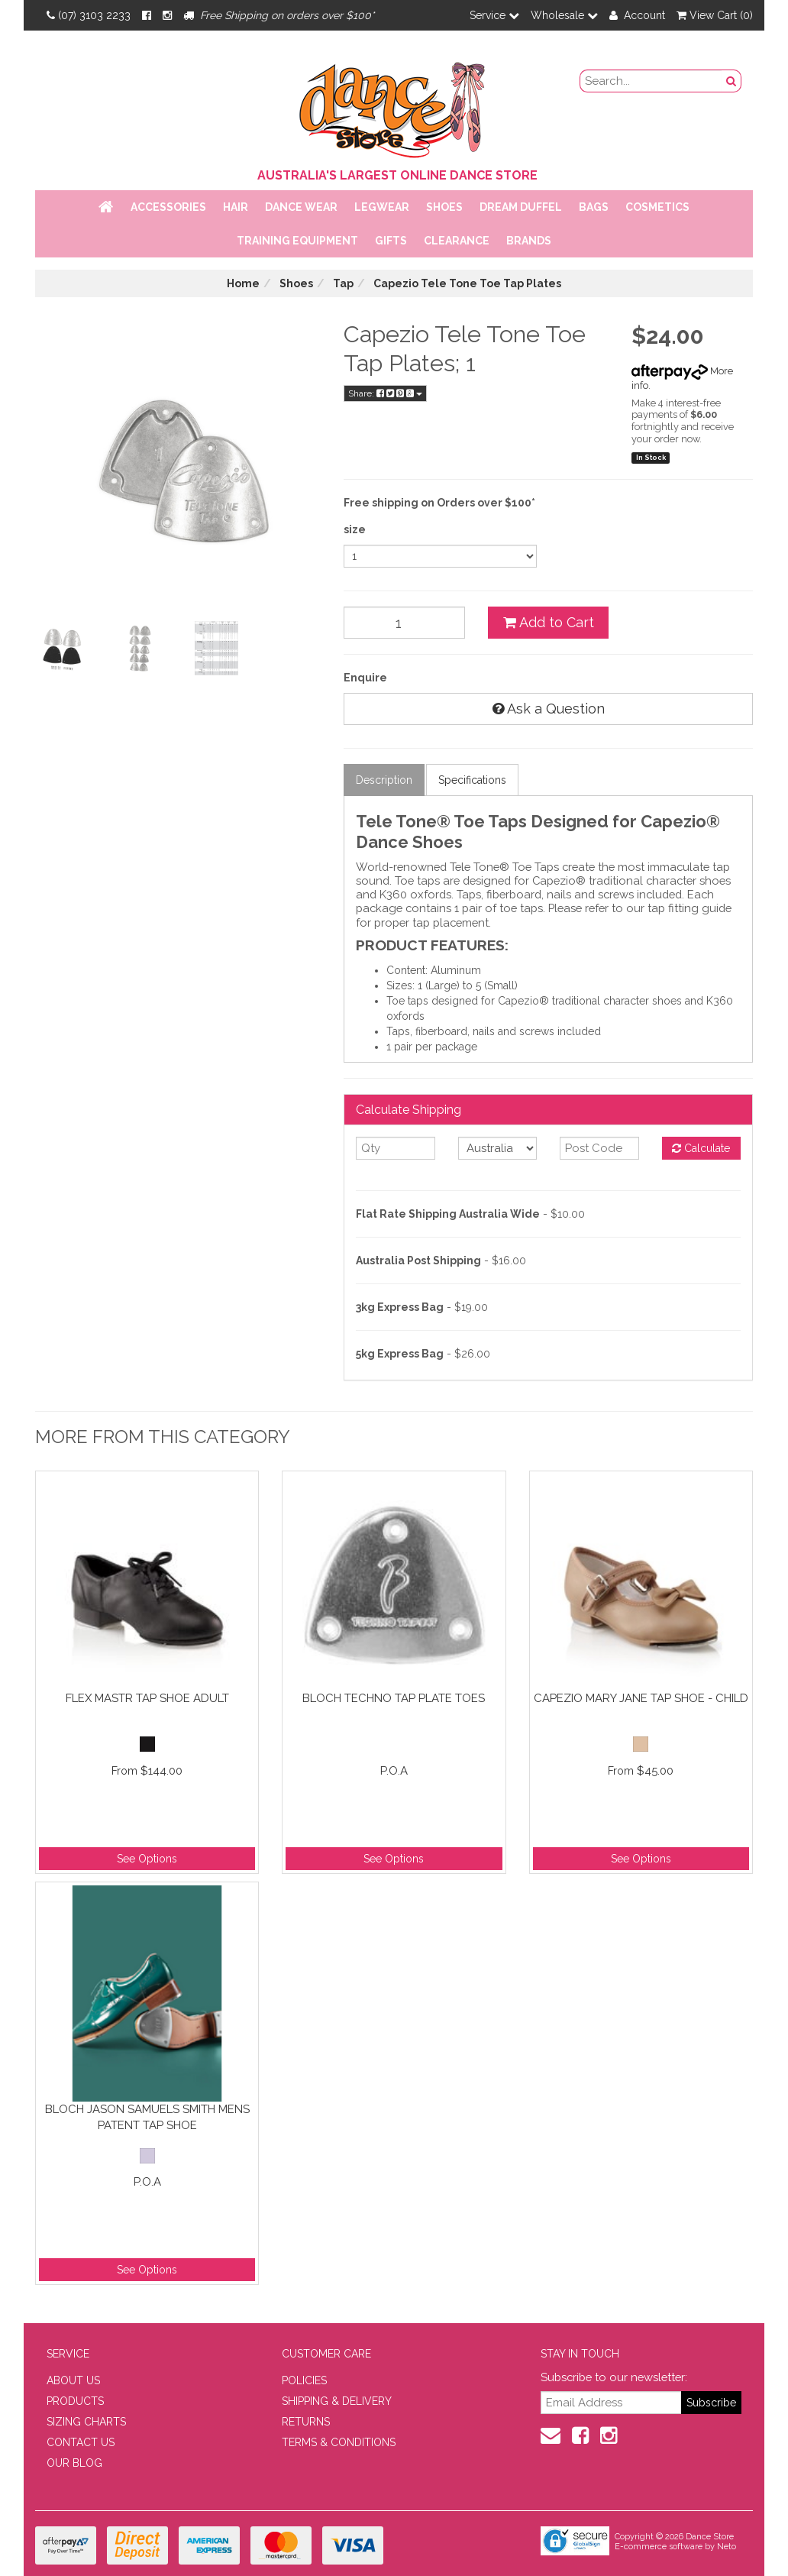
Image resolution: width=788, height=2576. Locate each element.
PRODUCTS (75, 2401)
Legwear (381, 207)
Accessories (168, 207)
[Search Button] (731, 81)
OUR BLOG (74, 2463)
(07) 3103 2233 (89, 15)
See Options (147, 1859)
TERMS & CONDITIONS (339, 2442)
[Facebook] (146, 15)
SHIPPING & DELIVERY (337, 2401)
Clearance (456, 241)
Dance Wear (301, 207)
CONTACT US (81, 2442)
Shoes (444, 207)
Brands (528, 241)
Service (494, 15)
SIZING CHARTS (86, 2422)
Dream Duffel (521, 207)
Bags (594, 207)
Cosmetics (657, 207)
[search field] (651, 81)
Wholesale (564, 15)
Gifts (391, 241)
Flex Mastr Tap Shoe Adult (147, 1698)
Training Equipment (297, 241)
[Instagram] (167, 15)
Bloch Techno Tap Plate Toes (393, 1698)
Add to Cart (548, 622)
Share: (385, 393)
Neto (726, 2547)
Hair (235, 207)
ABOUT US (73, 2380)
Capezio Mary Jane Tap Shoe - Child (641, 1698)
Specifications (472, 780)
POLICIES (304, 2380)
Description (384, 780)
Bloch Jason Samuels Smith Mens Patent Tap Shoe (147, 2117)
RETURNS (306, 2422)
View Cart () (715, 15)
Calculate (701, 1148)
